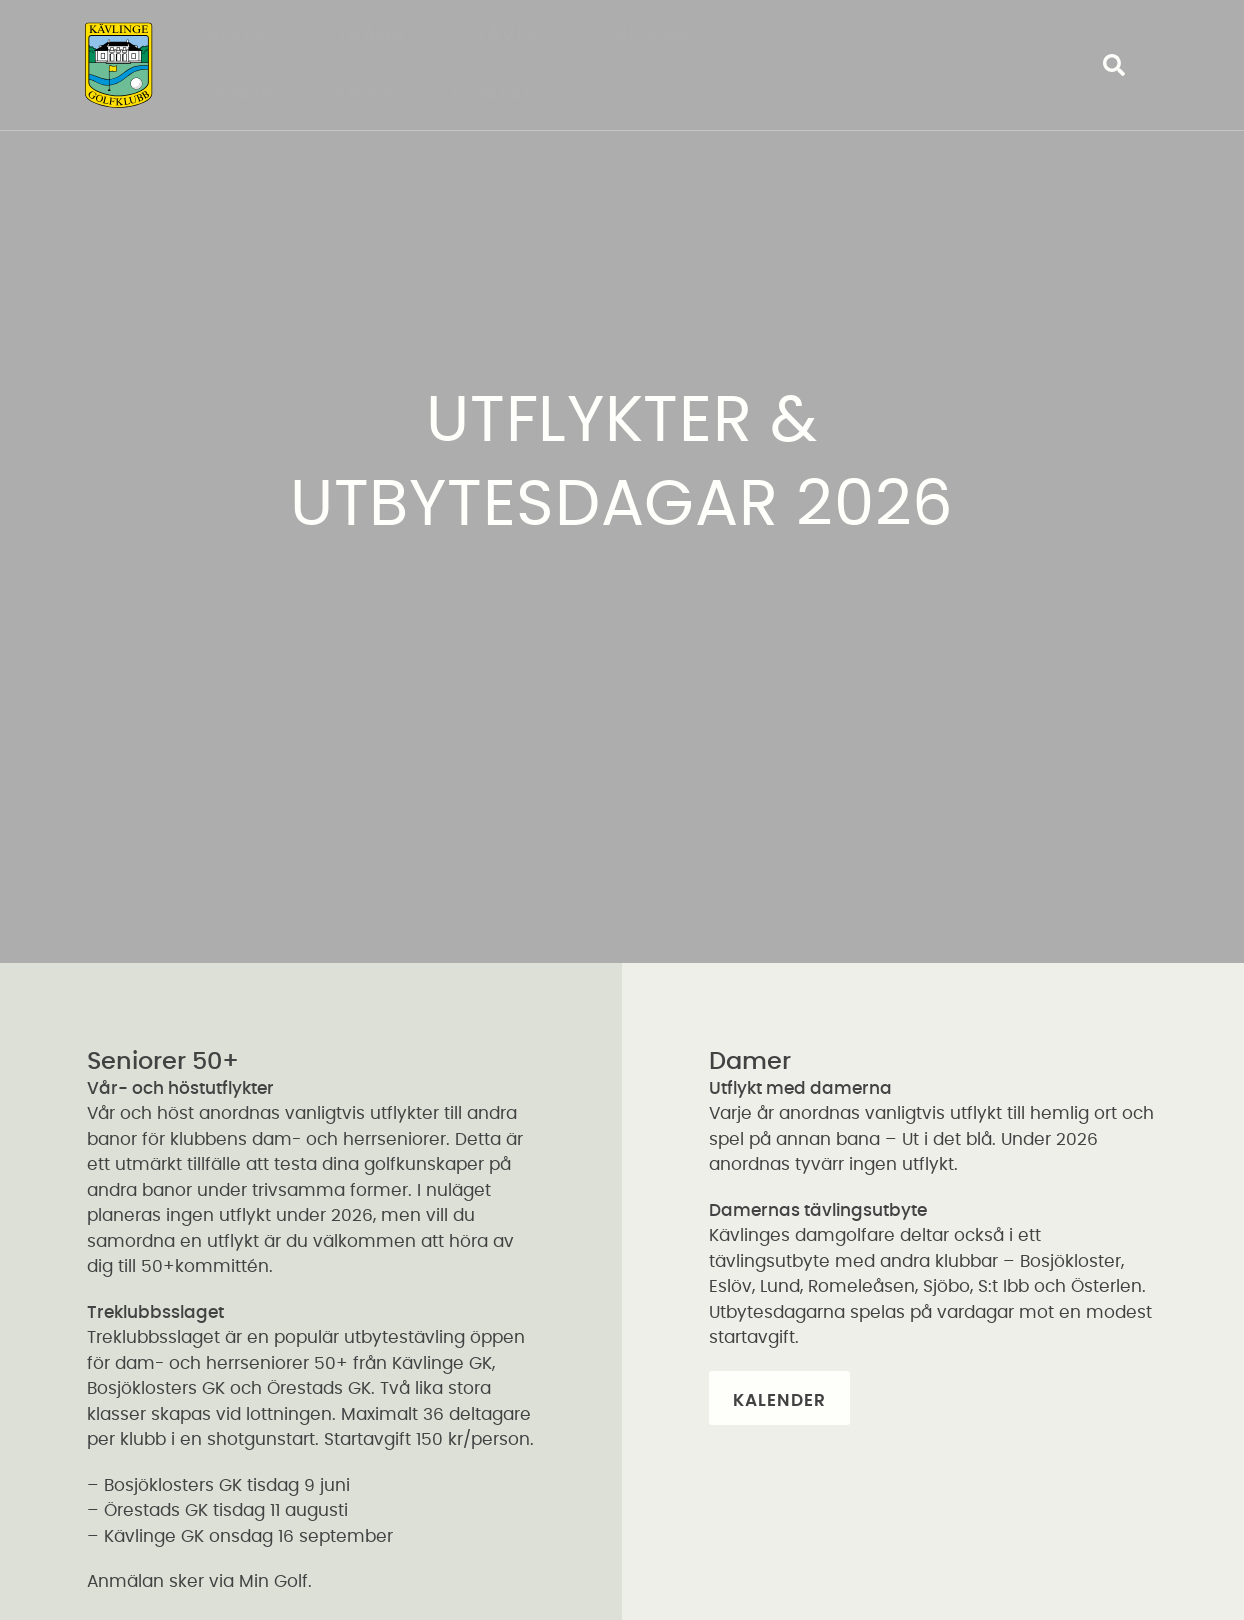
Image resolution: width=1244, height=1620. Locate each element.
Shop (245, 95)
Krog (362, 95)
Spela (242, 35)
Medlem (656, 35)
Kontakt (500, 95)
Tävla (512, 35)
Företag (967, 35)
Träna (376, 35)
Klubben (812, 35)
